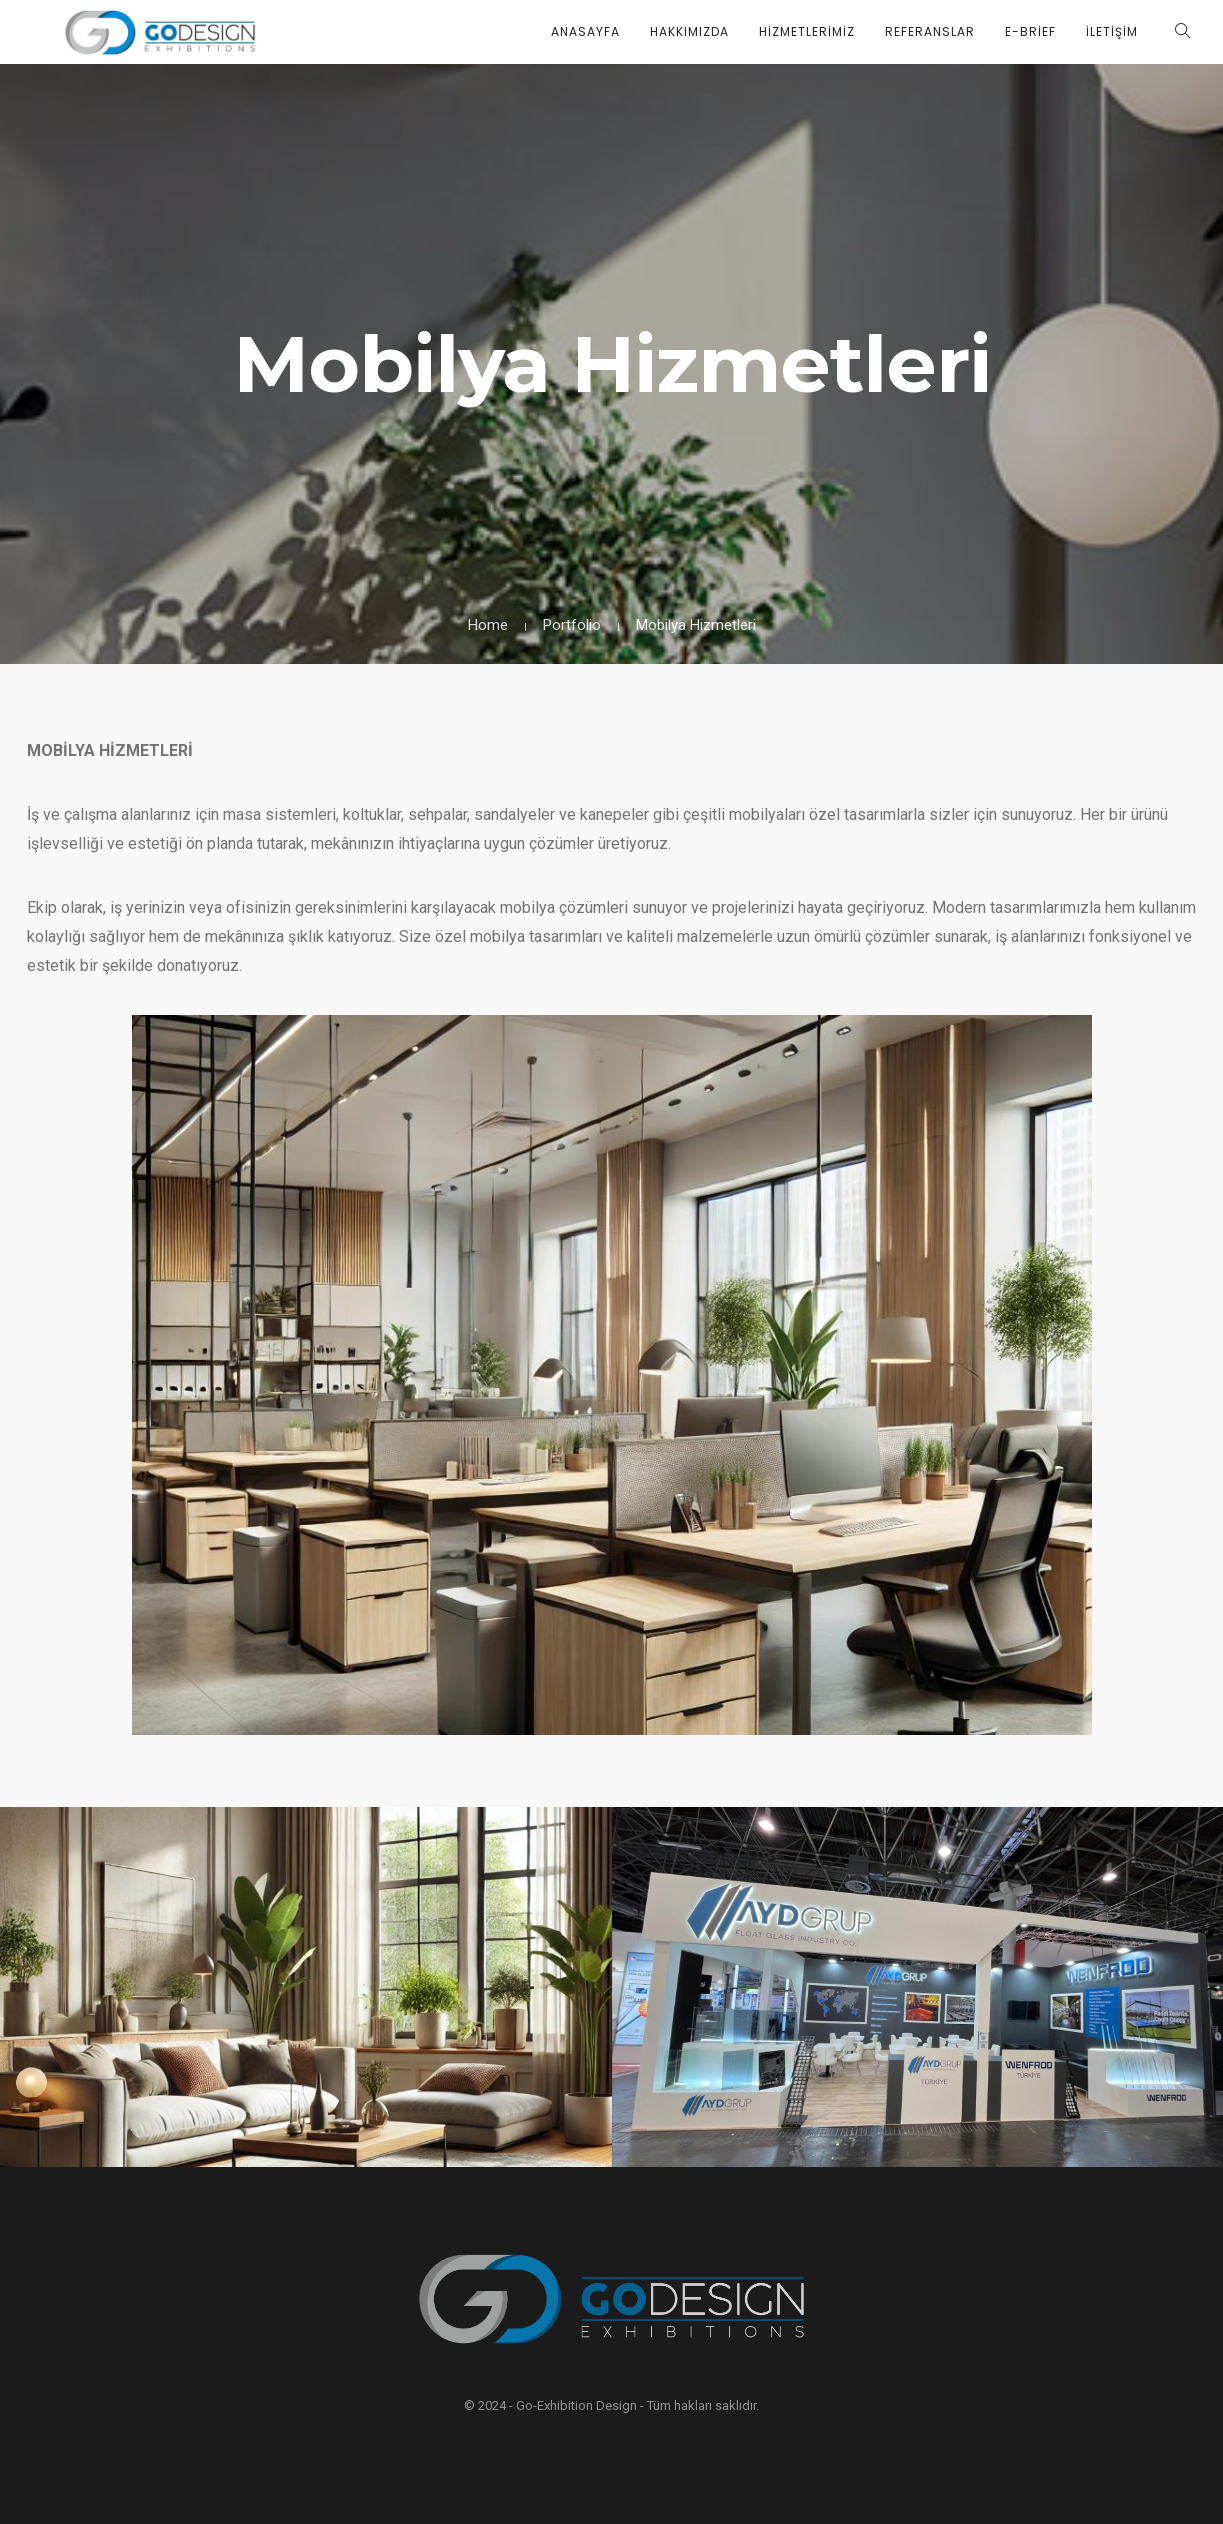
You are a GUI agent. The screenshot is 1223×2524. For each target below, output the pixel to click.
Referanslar (930, 31)
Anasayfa (585, 31)
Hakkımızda (689, 31)
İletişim (1112, 31)
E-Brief (1030, 31)
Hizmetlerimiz (807, 31)
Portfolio (572, 625)
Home (488, 625)
